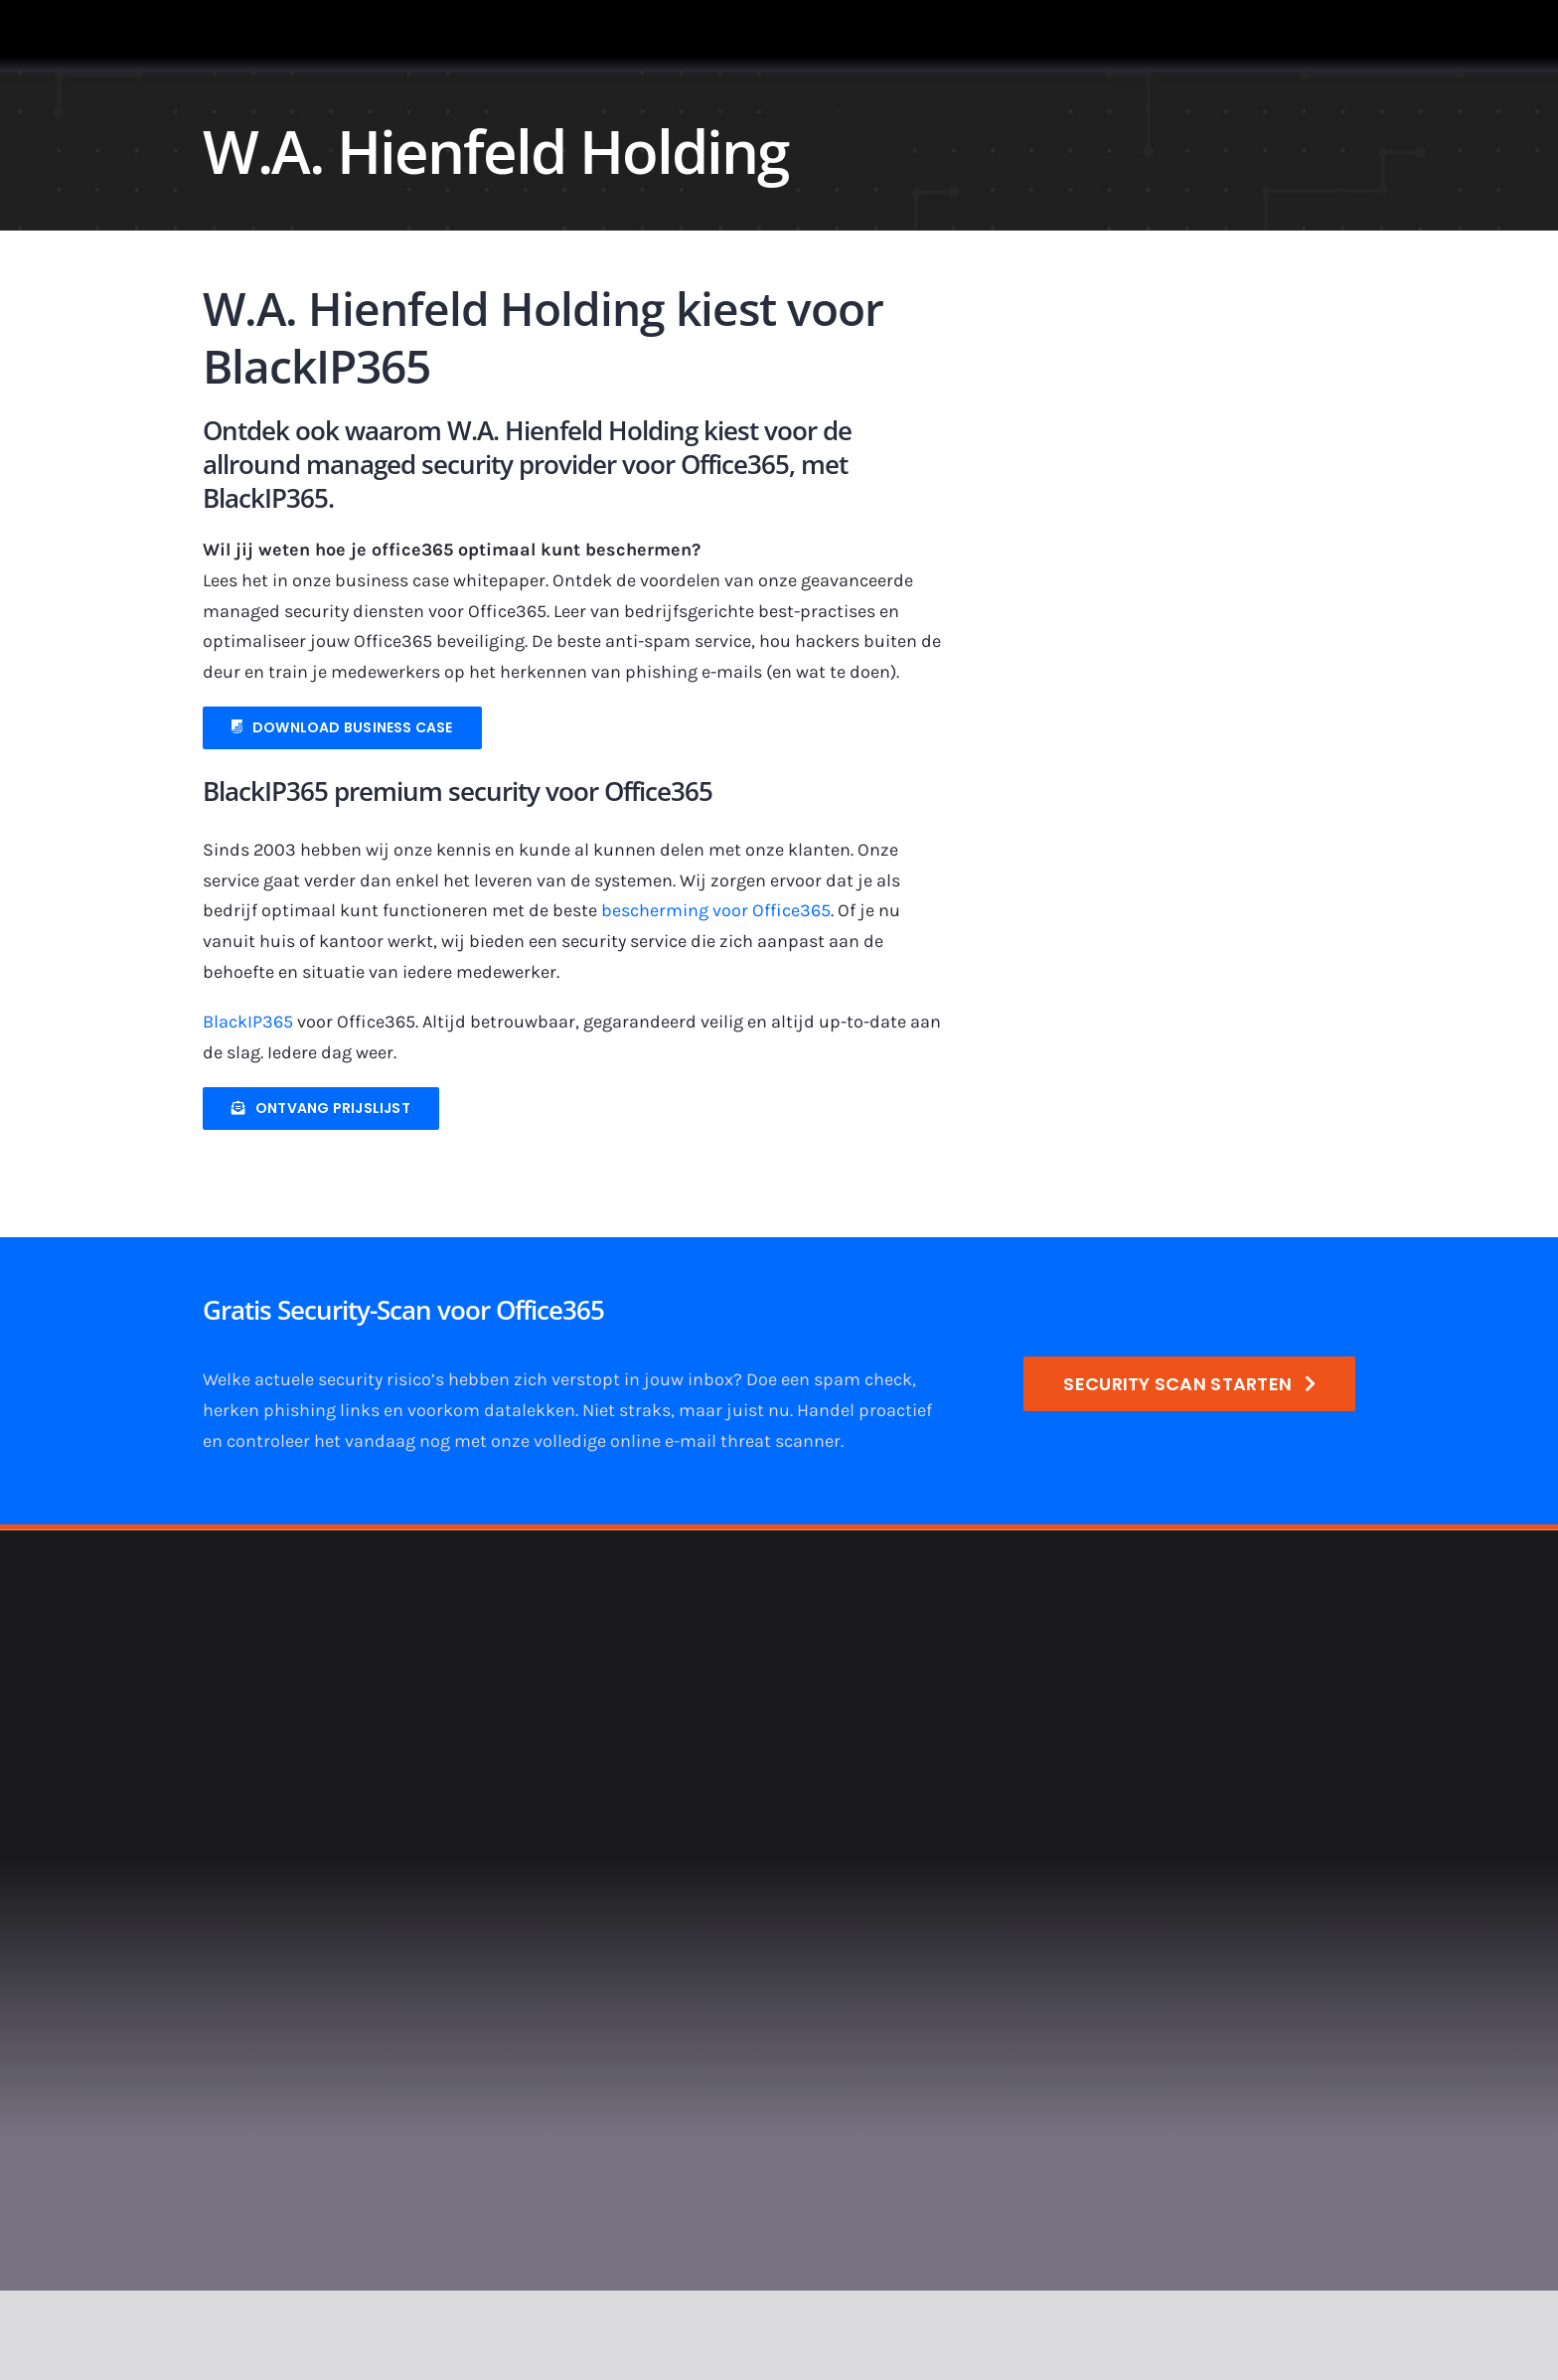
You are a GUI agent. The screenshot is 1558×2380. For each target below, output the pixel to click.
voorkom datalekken (491, 1410)
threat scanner (780, 1441)
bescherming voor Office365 (716, 910)
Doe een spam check (829, 1379)
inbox (710, 1379)
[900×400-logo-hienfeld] (1175, 314)
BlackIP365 (248, 1021)
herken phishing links (291, 1410)
